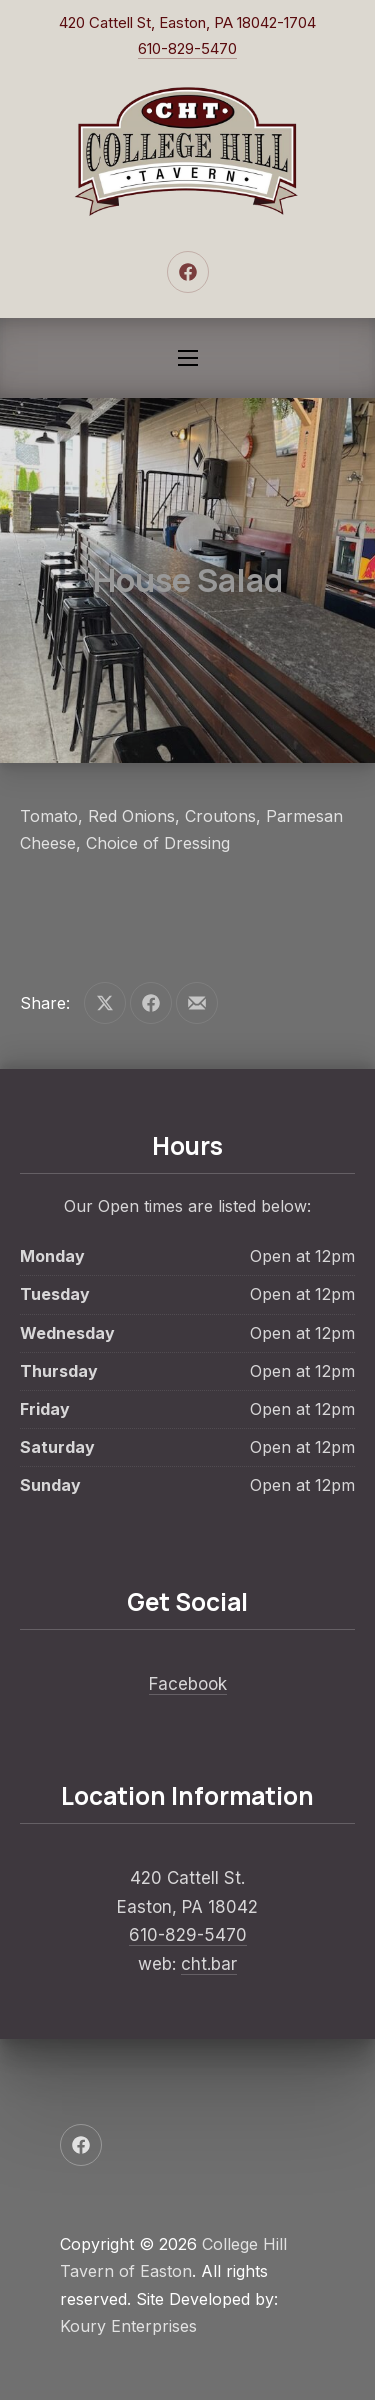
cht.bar (209, 1964)
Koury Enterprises (128, 2326)
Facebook (188, 1684)
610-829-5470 (187, 48)
